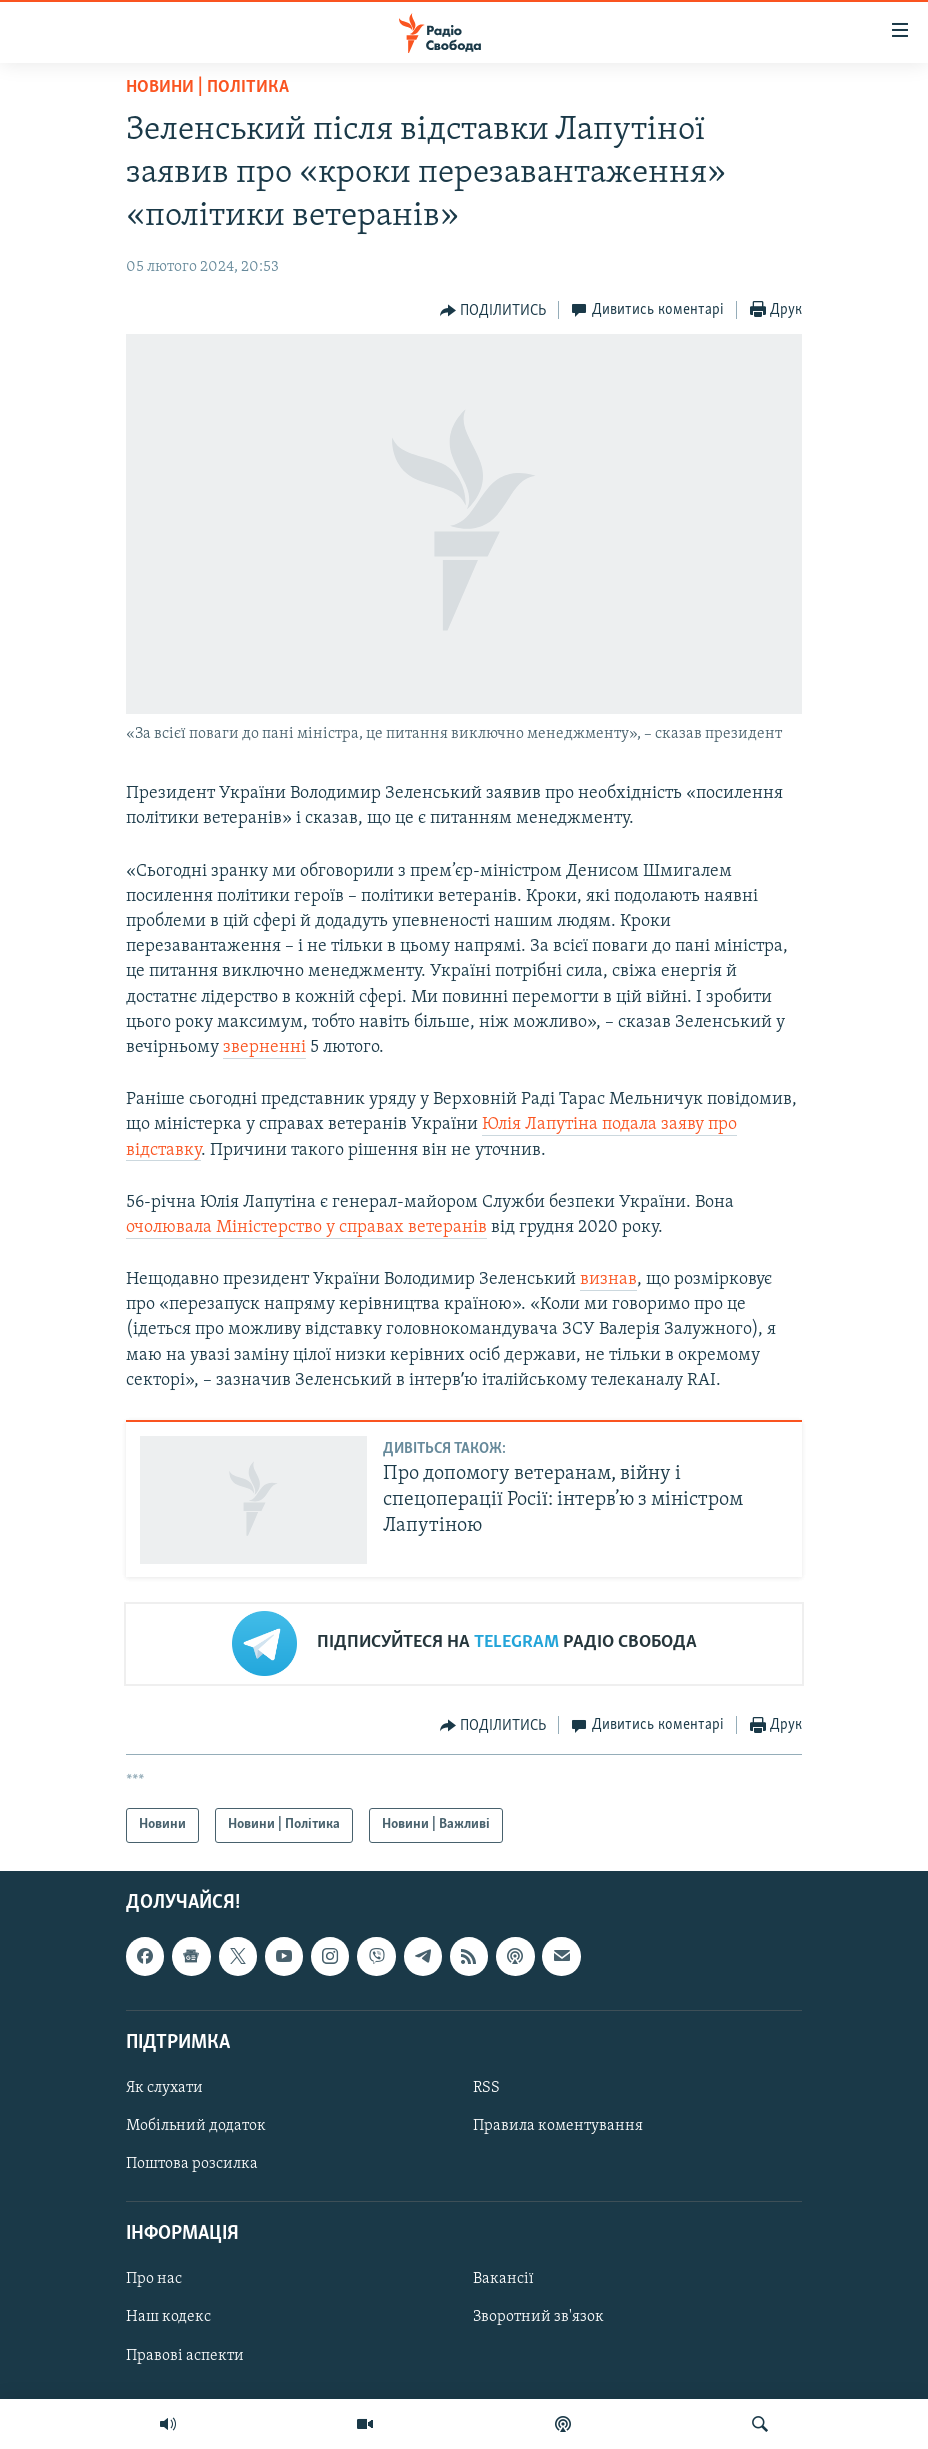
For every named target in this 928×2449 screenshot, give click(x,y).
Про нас (154, 2279)
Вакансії (503, 2279)
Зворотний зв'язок (538, 2317)
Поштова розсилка (192, 2164)
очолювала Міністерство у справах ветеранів (306, 1227)
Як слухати (164, 2088)
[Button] (493, 311)
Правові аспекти (185, 2355)
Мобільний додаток (196, 2126)
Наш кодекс (168, 2317)
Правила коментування (558, 2126)
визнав (608, 1279)
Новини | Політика (207, 87)
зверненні (264, 1047)
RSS (486, 2088)
